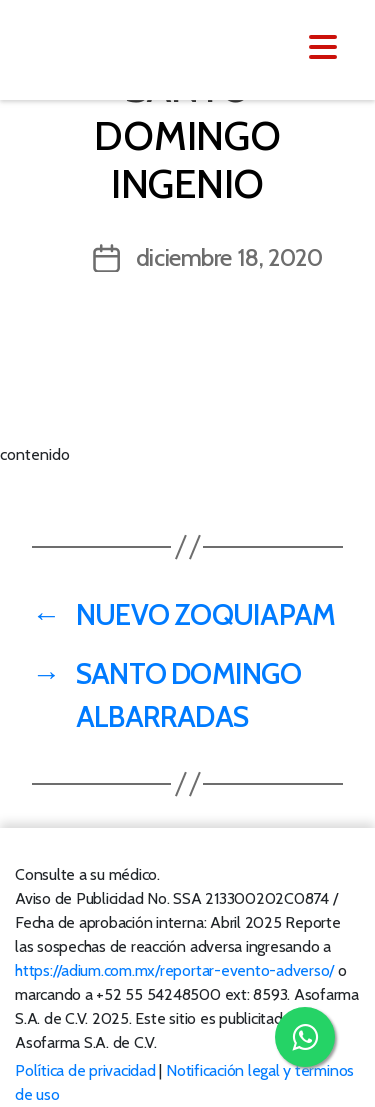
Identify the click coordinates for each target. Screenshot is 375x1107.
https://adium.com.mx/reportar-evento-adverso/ (174, 970)
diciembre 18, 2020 (229, 257)
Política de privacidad (85, 1070)
